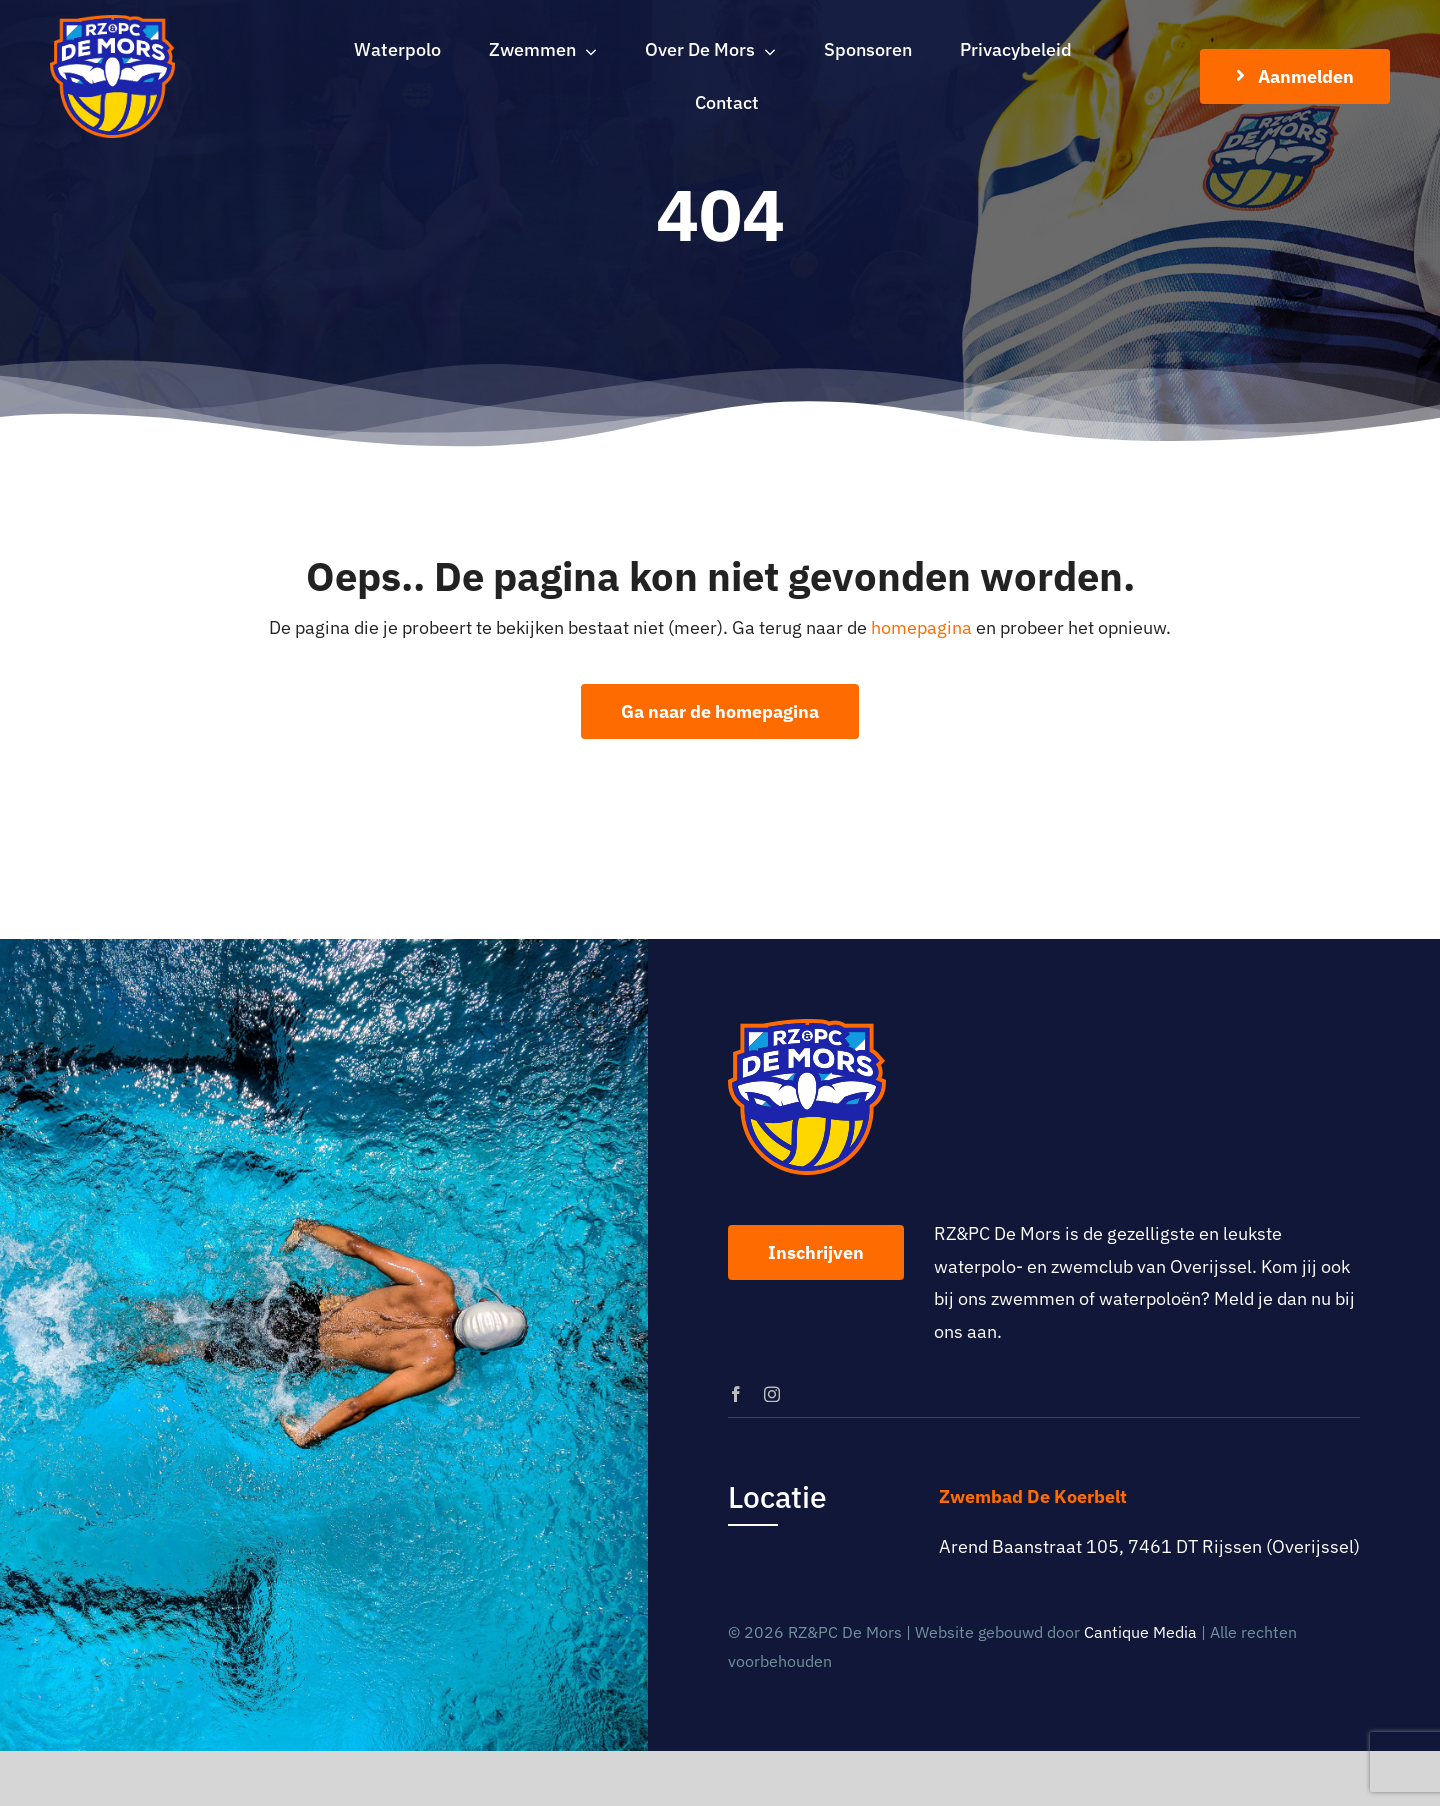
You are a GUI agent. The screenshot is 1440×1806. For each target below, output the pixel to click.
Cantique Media (1140, 1632)
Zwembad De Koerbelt (1033, 1496)
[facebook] (736, 1394)
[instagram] (772, 1394)
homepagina (921, 627)
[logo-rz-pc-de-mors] (112, 23)
